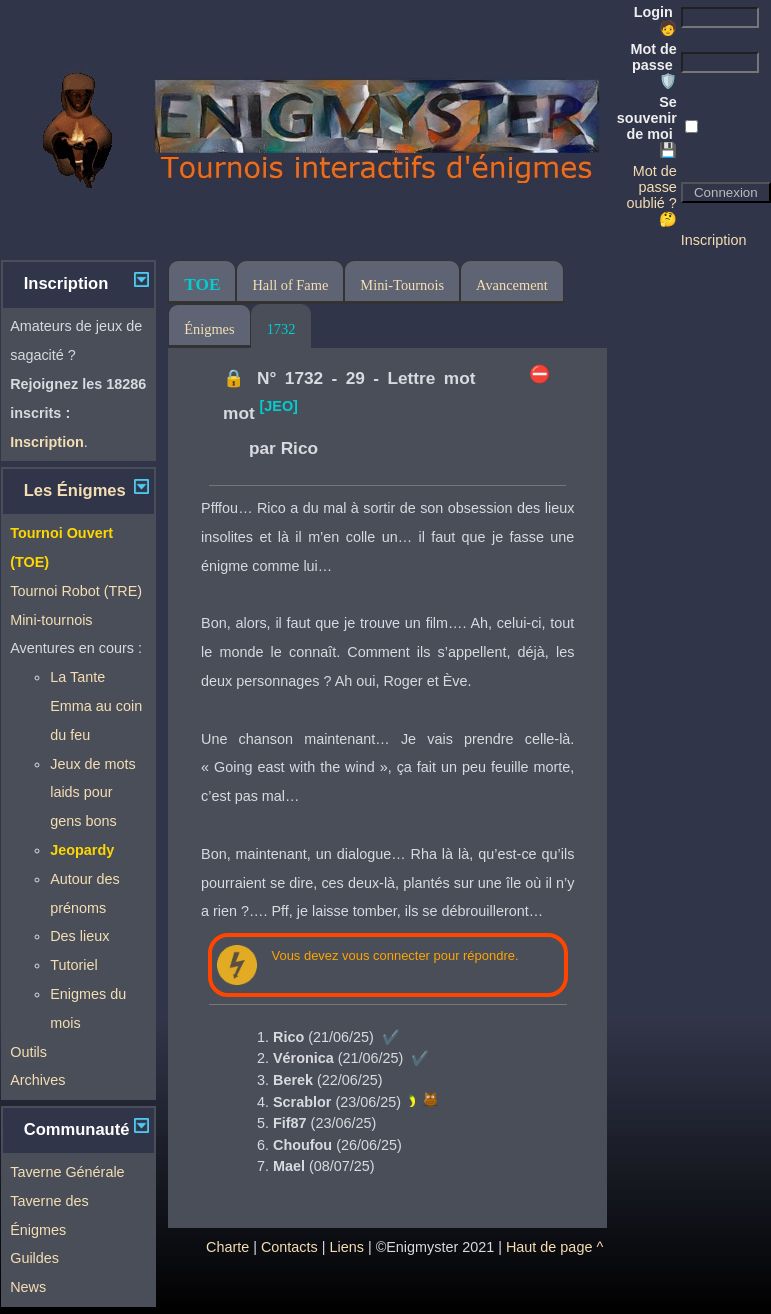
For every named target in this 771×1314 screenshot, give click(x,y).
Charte (227, 1247)
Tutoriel (73, 965)
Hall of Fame (290, 285)
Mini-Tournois (402, 285)
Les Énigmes (75, 490)
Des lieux (79, 936)
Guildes (34, 1258)
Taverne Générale (67, 1172)
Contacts (289, 1247)
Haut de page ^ (554, 1247)
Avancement (512, 285)
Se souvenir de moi (647, 126)
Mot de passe (653, 65)
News (28, 1287)
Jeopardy (82, 850)
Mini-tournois (51, 620)
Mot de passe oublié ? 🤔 (651, 195)
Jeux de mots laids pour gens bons (93, 793)
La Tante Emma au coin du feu (96, 706)
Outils (28, 1052)
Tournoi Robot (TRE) (76, 591)
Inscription (714, 240)
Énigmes (209, 329)
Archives (37, 1080)
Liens (346, 1247)
